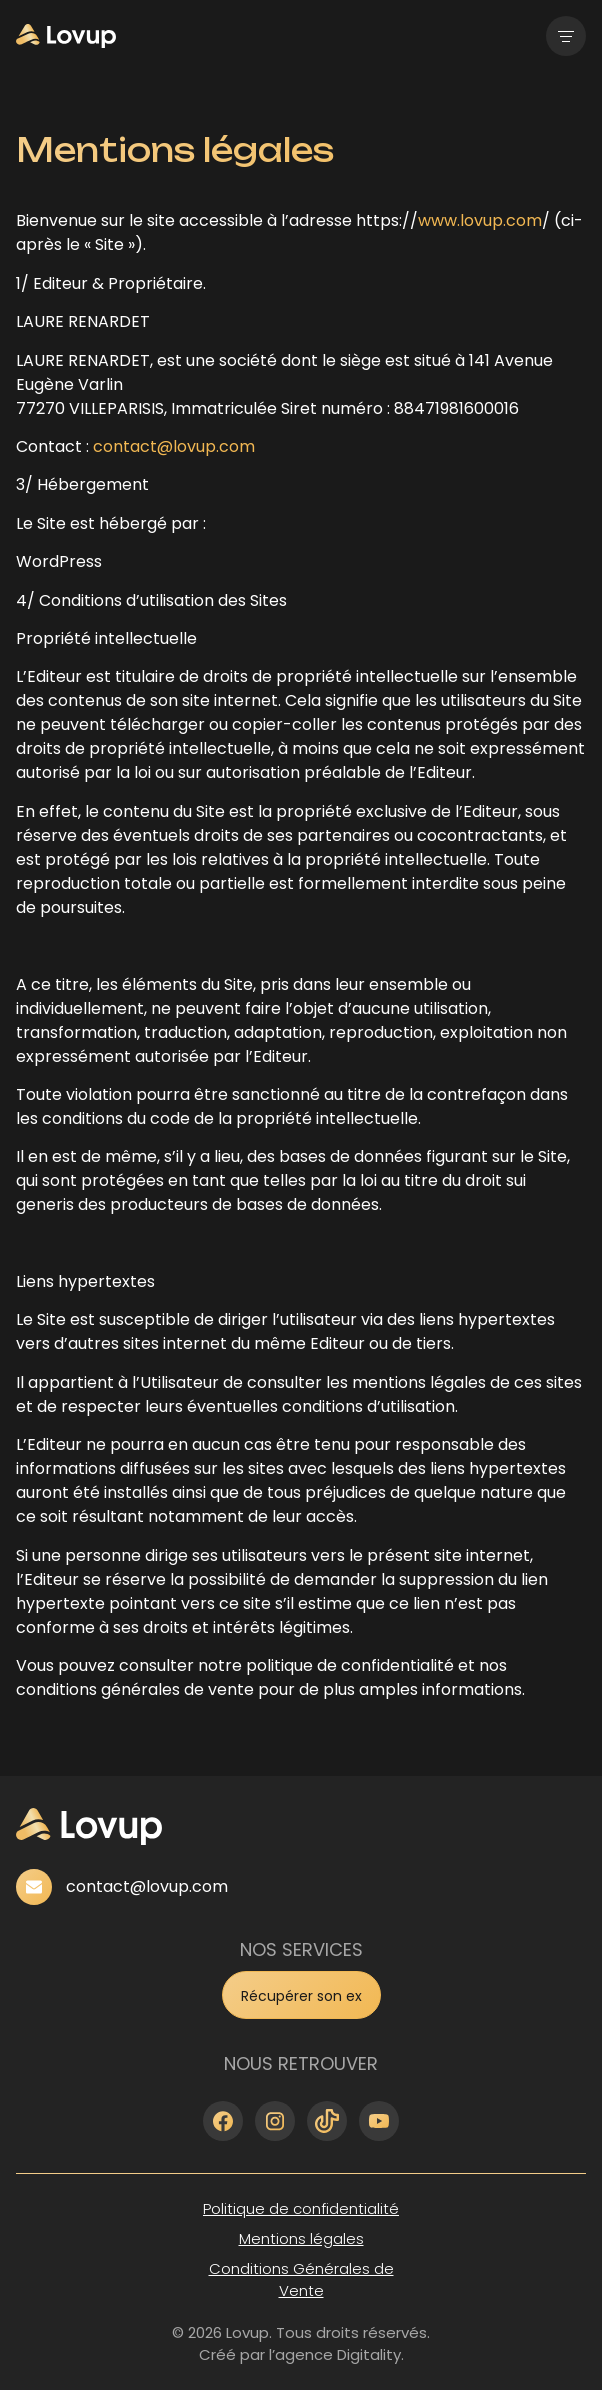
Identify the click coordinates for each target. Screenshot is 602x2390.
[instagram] (275, 2121)
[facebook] (223, 2121)
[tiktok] (327, 2121)
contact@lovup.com (174, 446)
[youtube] (379, 2121)
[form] (301, 1995)
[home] (66, 36)
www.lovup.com (480, 220)
